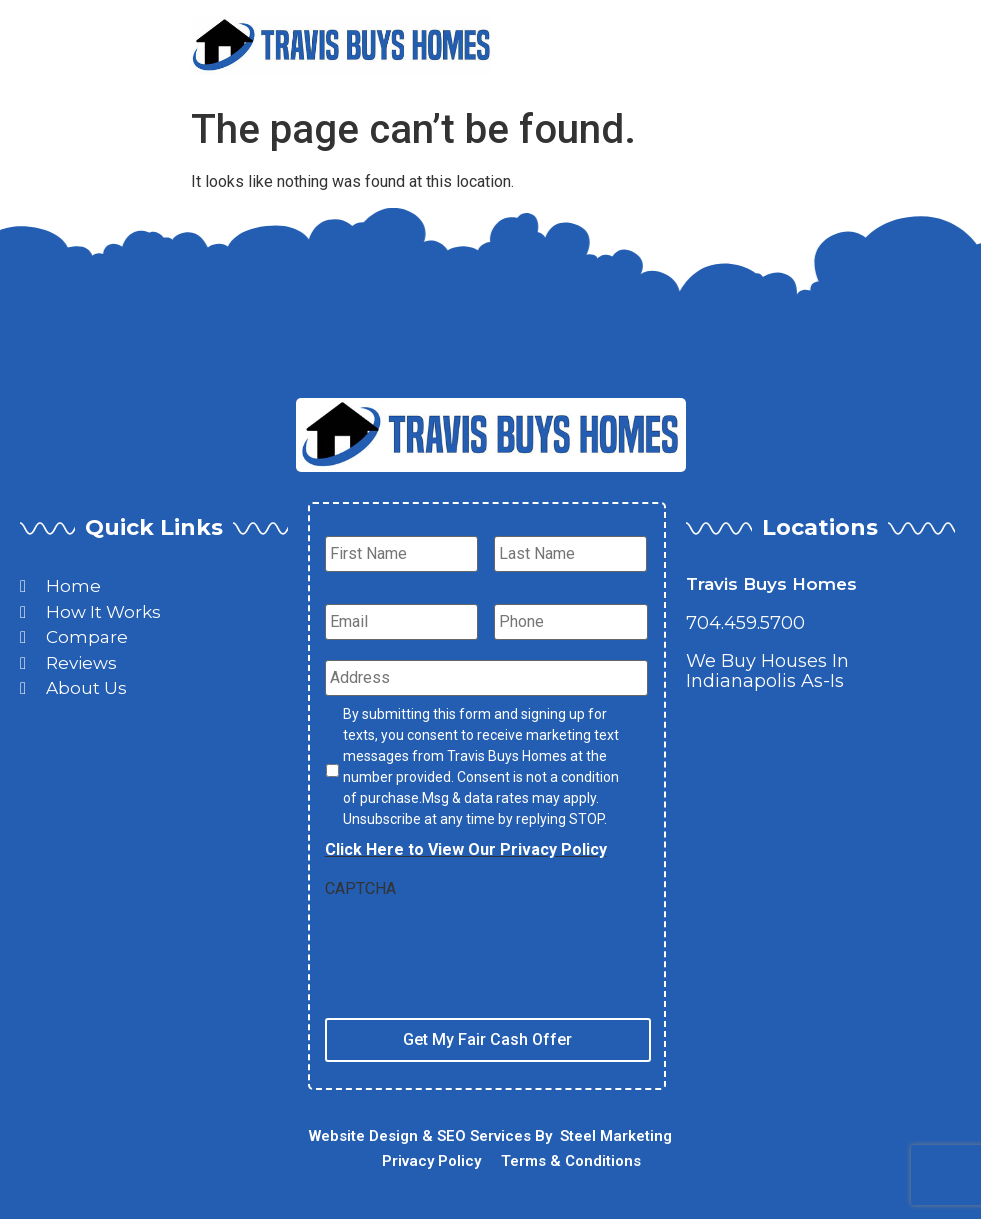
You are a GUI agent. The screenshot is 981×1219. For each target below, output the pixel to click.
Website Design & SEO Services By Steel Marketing (490, 1136)
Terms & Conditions (571, 1161)
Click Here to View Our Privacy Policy (466, 849)
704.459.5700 (745, 623)
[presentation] (477, 947)
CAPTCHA (360, 888)
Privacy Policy (431, 1161)
